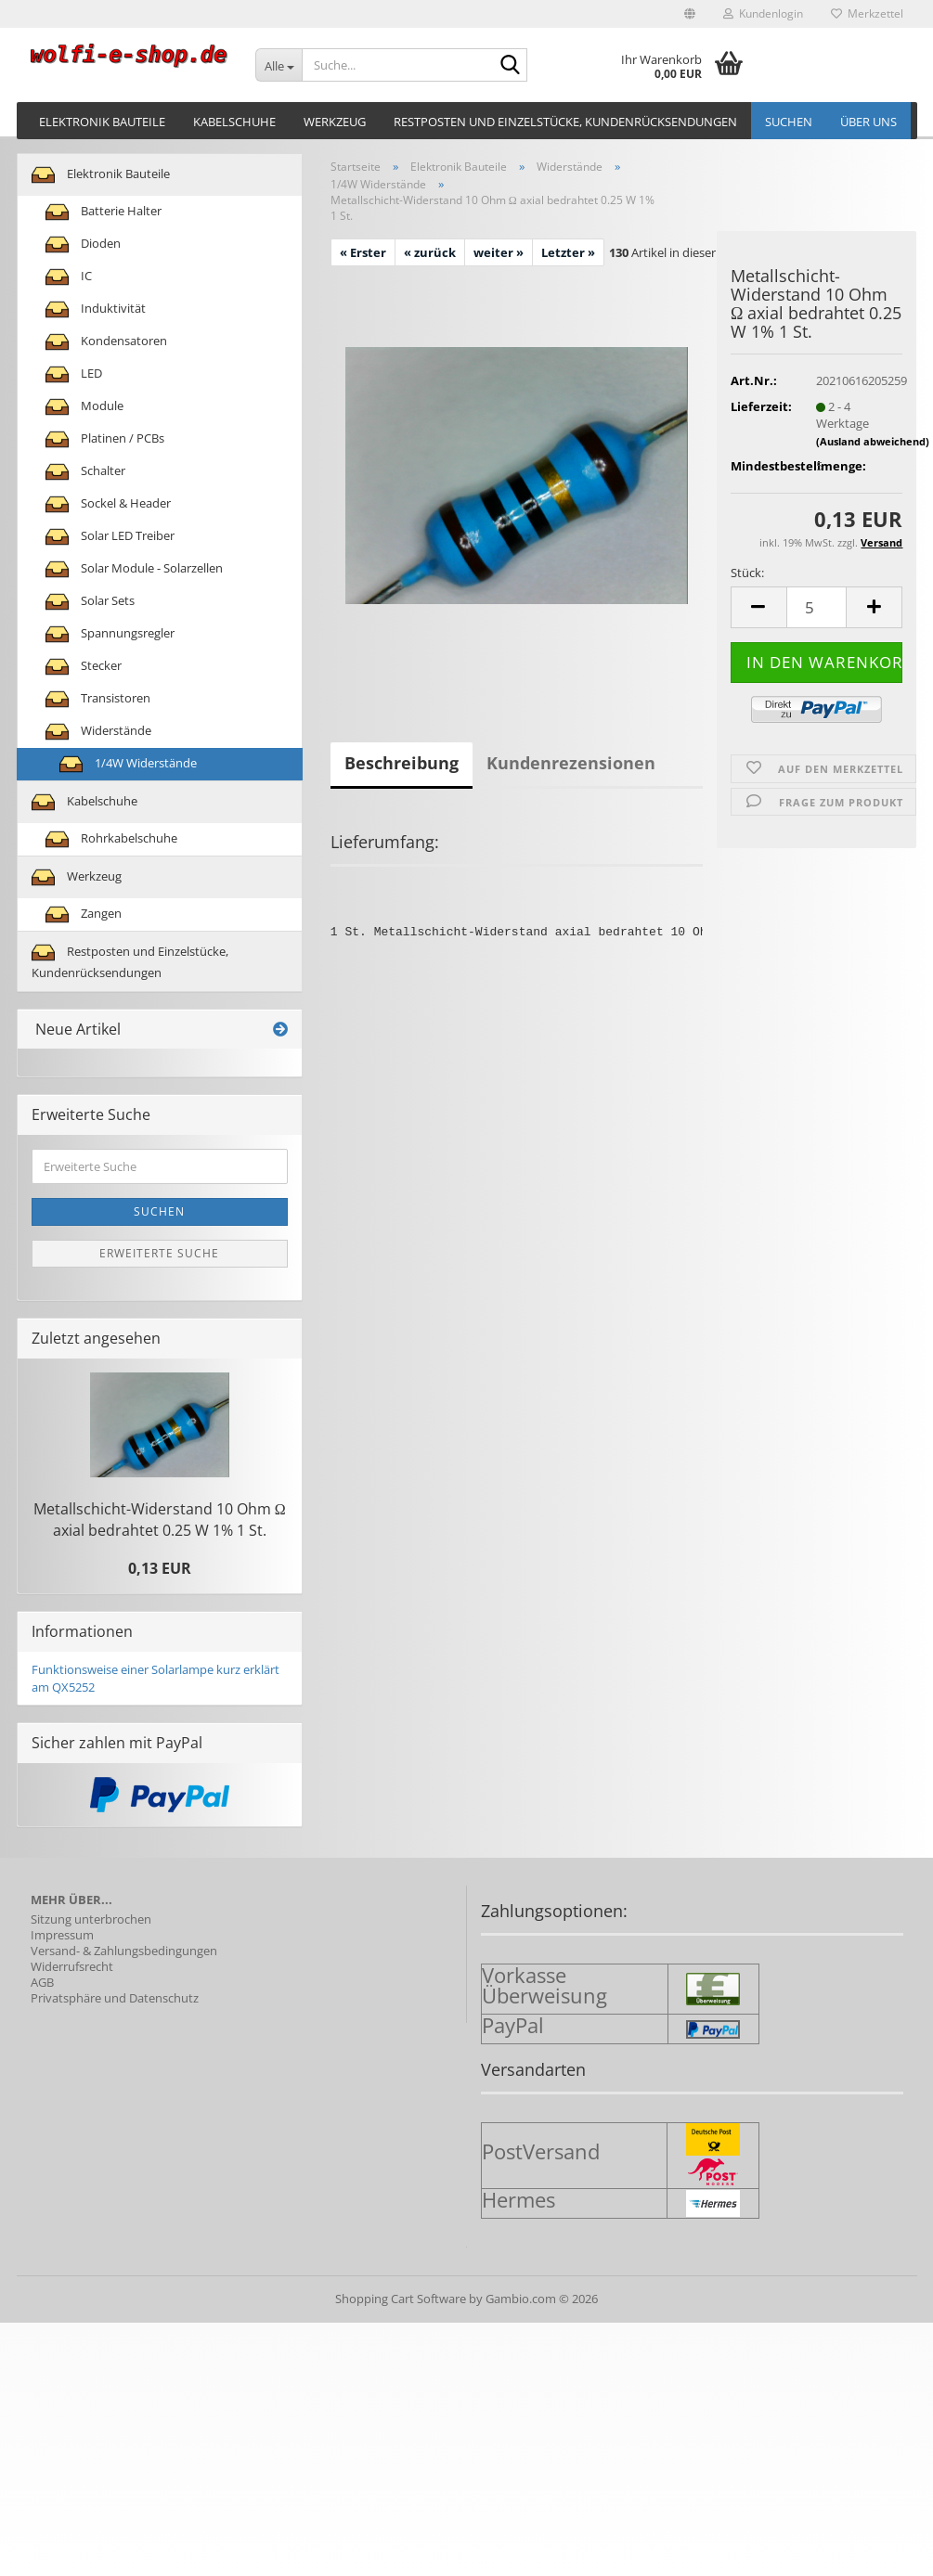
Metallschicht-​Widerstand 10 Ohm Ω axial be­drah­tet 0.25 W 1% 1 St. (159, 1519)
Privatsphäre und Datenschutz (115, 1998)
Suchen (788, 121)
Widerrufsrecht (72, 1967)
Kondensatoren (106, 342)
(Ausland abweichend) (872, 441)
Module (84, 407)
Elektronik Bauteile (102, 121)
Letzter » (568, 252)
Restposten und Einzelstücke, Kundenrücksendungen (565, 121)
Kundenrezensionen (570, 763)
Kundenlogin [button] (763, 13)
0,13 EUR (159, 1568)
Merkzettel (867, 13)
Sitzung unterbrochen (91, 1919)
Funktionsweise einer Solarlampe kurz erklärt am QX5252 (155, 1678)
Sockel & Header (108, 504)
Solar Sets (90, 601)
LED (73, 374)
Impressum (62, 1935)
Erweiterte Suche (159, 1253)
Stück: (747, 572)
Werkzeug (335, 121)
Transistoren (97, 699)
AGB (42, 1983)
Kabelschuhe (234, 121)
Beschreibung (401, 763)
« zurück (430, 252)
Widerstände (98, 731)
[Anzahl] (817, 607)
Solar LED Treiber (110, 536)
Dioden (83, 244)
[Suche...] (278, 65)
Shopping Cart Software (400, 2298)
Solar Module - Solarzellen (134, 569)
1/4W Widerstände (128, 764)
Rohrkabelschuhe (111, 839)
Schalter (85, 471)
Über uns (868, 121)
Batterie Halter (103, 212)
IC (68, 277)
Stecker (83, 666)
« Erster (363, 252)
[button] (689, 14)
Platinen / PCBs (104, 439)
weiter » (498, 252)
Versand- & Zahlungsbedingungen (124, 1951)
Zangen (83, 914)
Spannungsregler (110, 634)
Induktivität (95, 309)
